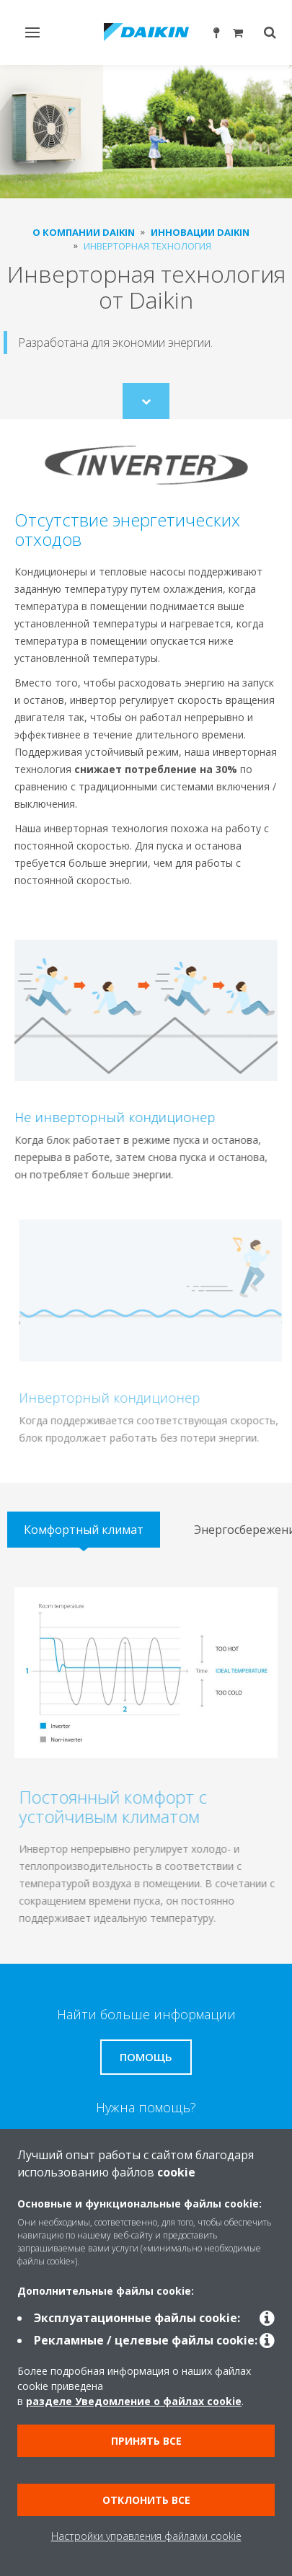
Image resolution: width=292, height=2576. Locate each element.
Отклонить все (146, 2500)
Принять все (146, 2441)
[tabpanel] (146, 1756)
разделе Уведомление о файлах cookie (134, 2401)
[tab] (83, 1530)
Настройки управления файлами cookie (146, 2536)
